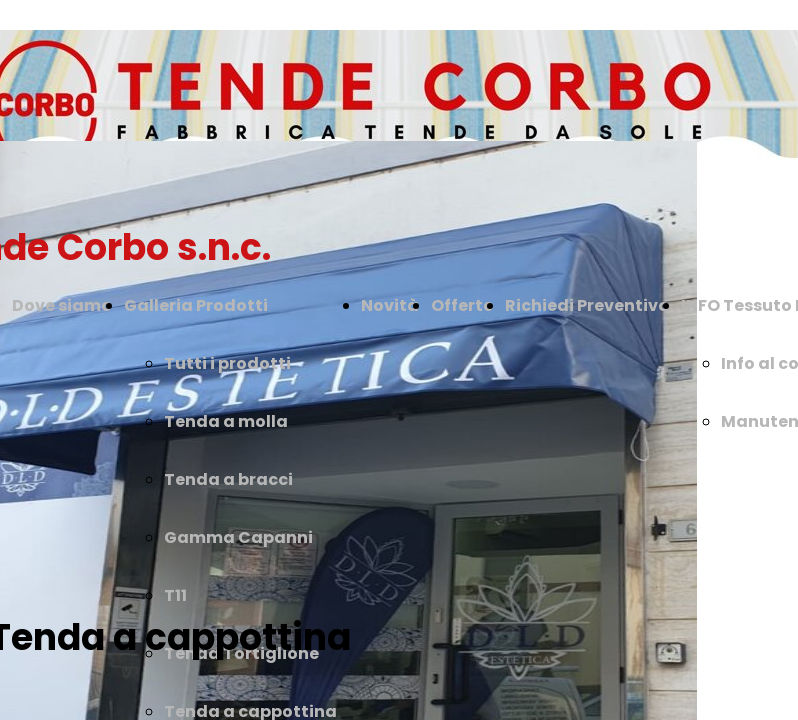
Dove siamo (62, 305)
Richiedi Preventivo (587, 305)
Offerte (462, 305)
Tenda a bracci (228, 479)
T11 (175, 595)
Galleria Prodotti (196, 305)
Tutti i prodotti (227, 363)
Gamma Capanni (238, 537)
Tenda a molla (226, 421)
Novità (390, 305)
